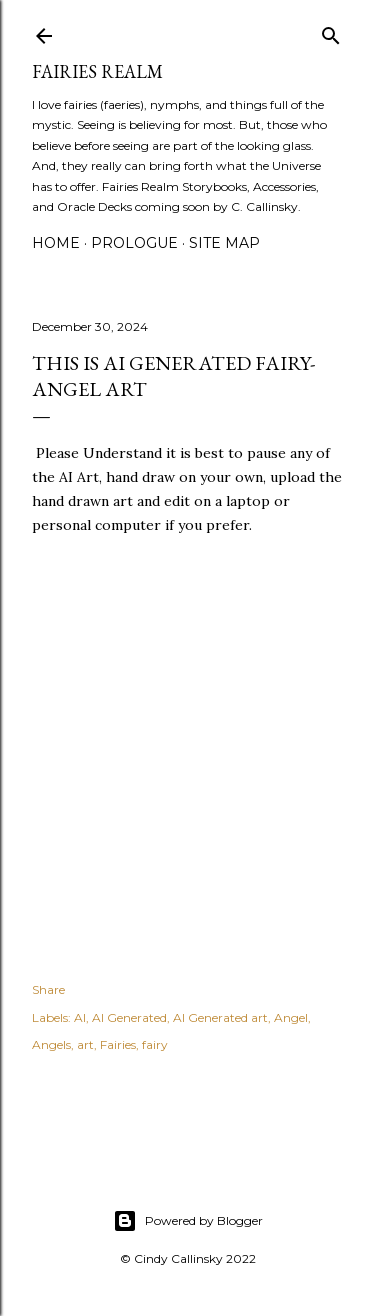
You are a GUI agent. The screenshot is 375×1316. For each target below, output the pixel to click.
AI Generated (129, 1017)
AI (80, 1017)
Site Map (224, 243)
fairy (155, 1044)
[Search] (331, 31)
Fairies (118, 1044)
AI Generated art (220, 1017)
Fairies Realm (97, 71)
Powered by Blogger (188, 1221)
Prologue (134, 243)
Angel (291, 1017)
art (85, 1044)
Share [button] (48, 989)
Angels (51, 1044)
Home (56, 243)
